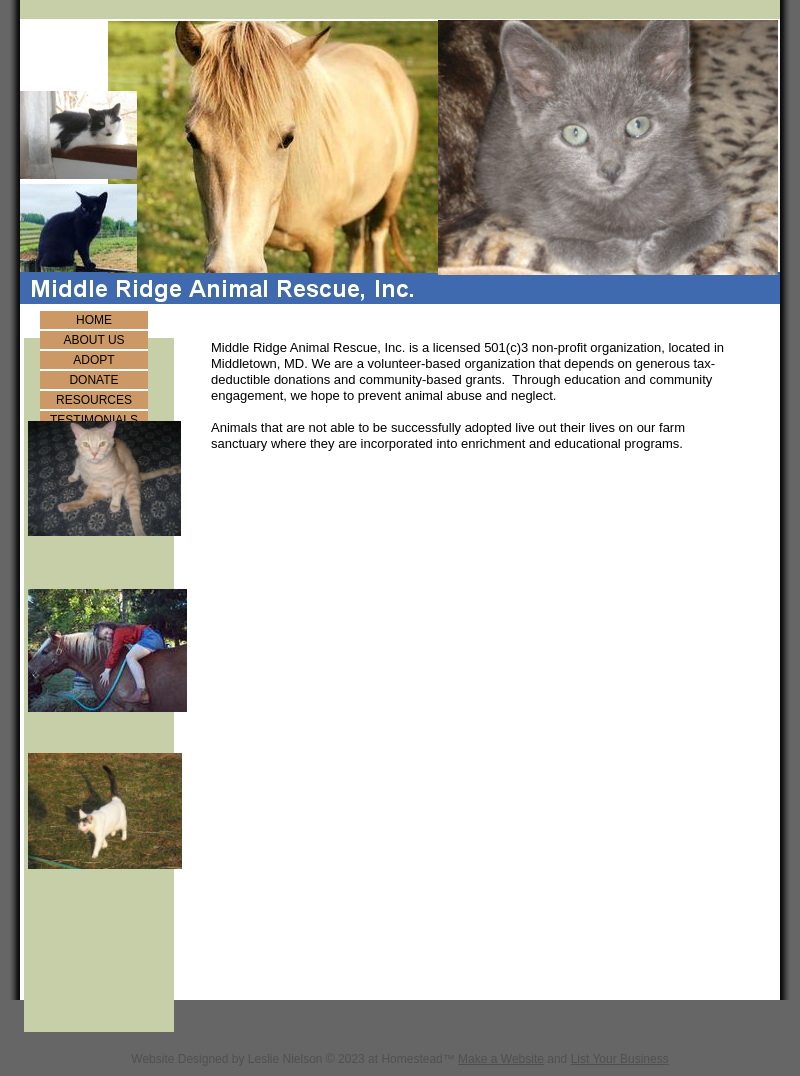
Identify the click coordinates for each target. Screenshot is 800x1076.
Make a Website (501, 1059)
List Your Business (620, 1059)
